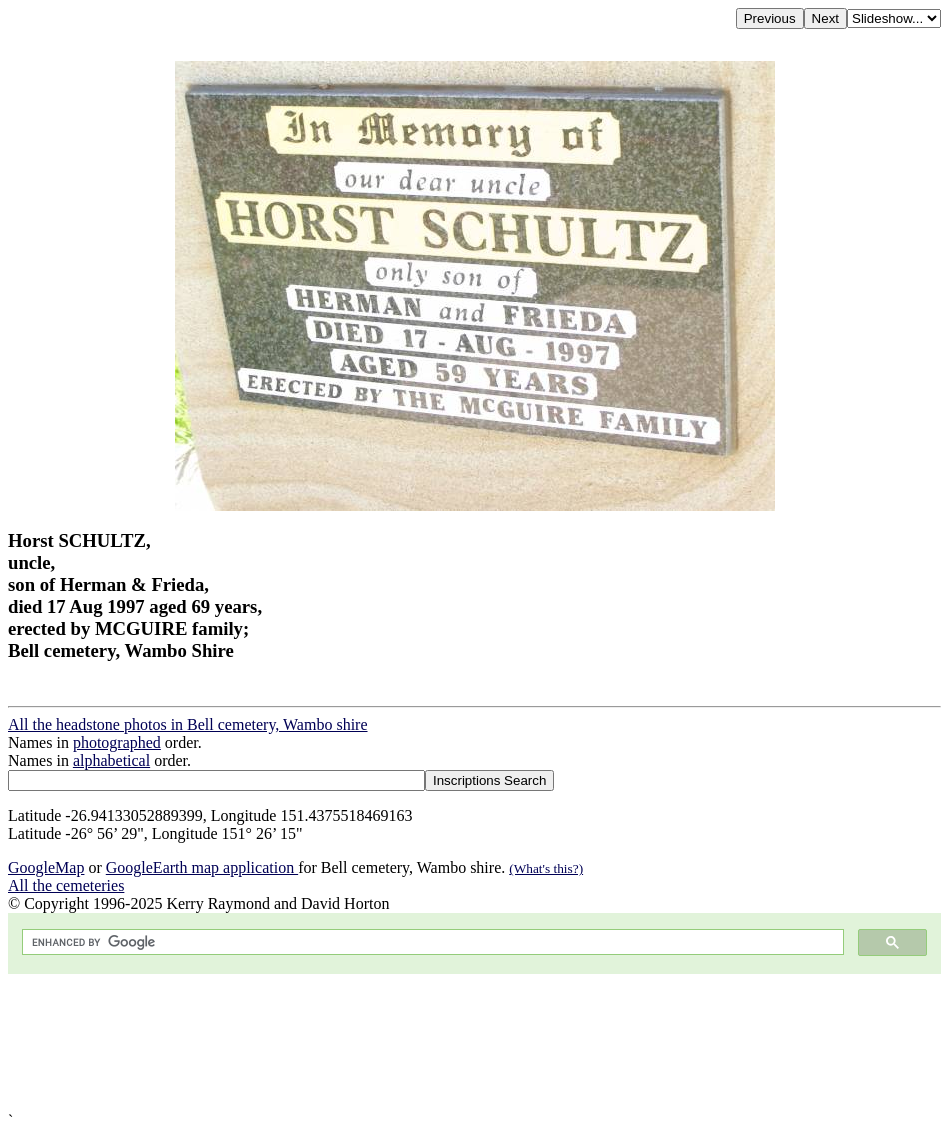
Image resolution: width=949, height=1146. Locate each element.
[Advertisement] (474, 1043)
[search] (431, 942)
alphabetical (111, 760)
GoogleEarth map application (202, 867)
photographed (117, 742)
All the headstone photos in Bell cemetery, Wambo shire (188, 724)
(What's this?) (546, 868)
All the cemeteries (66, 885)
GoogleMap (46, 867)
